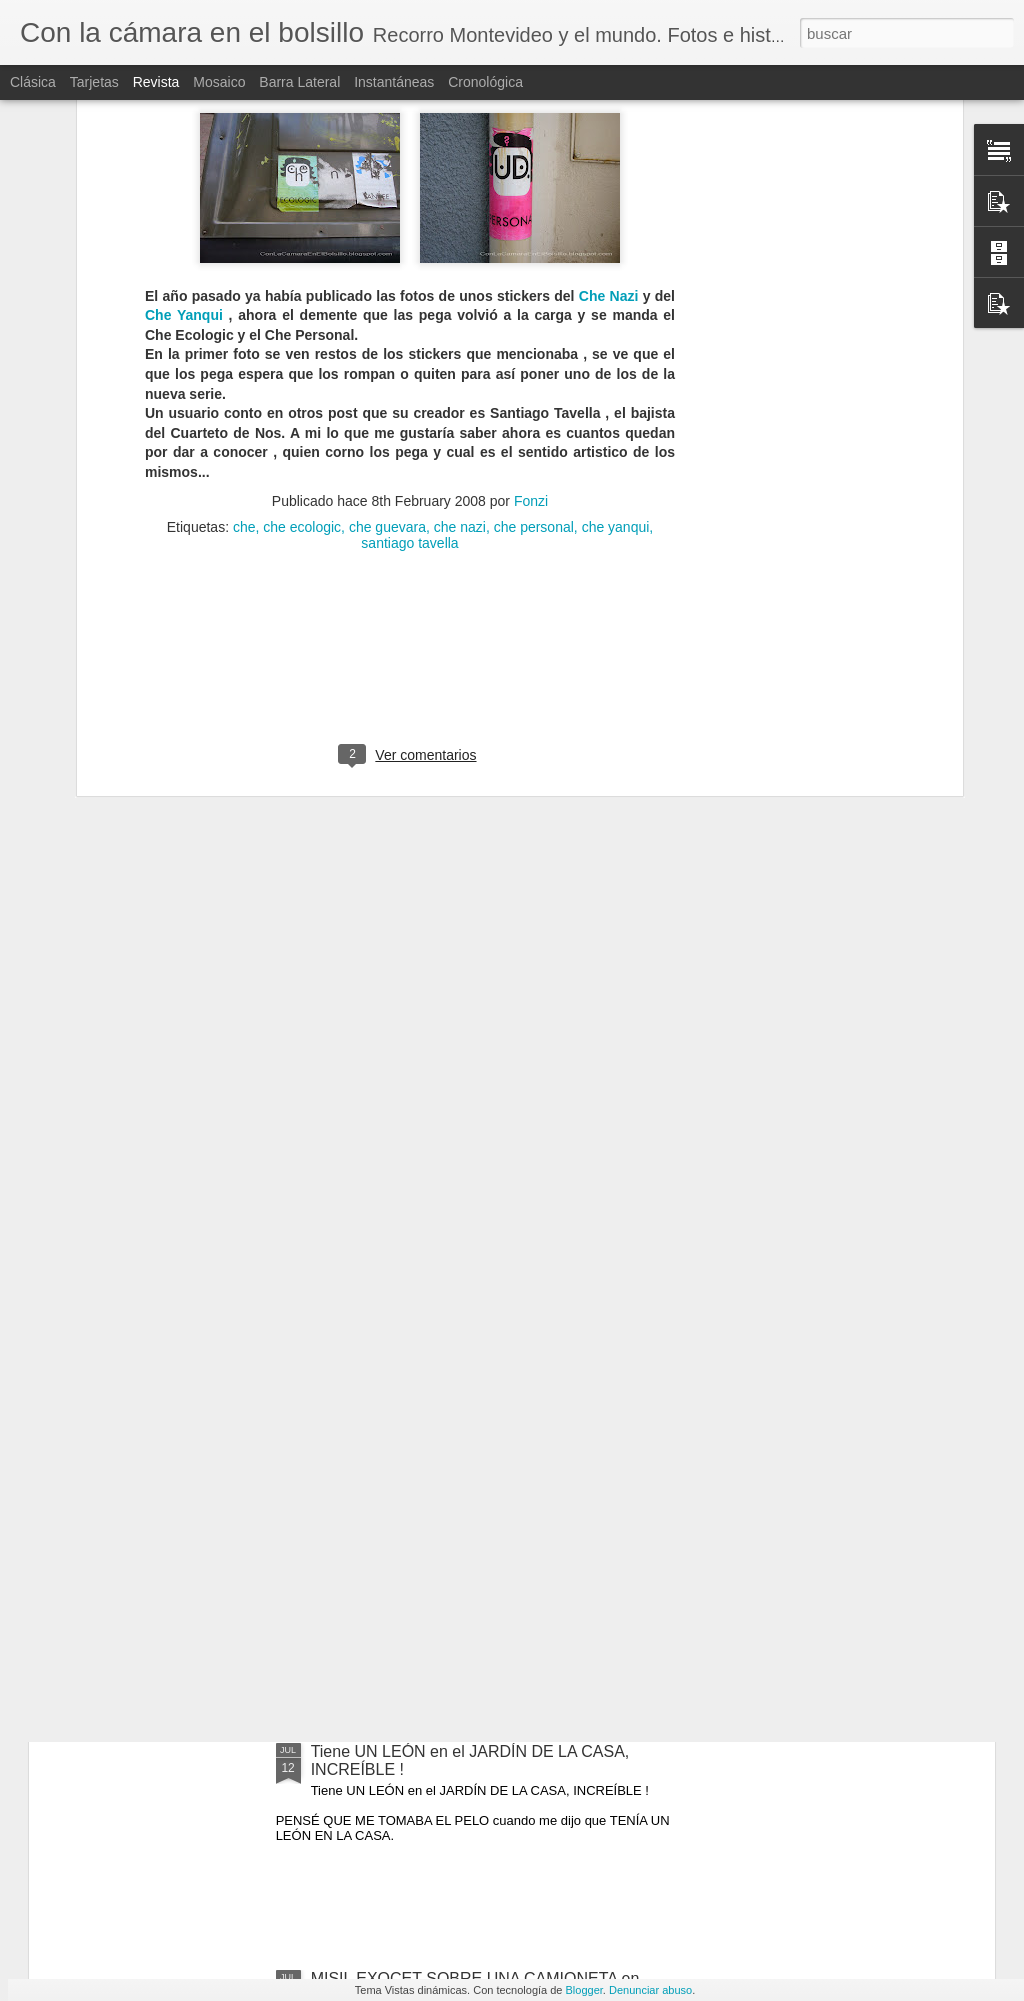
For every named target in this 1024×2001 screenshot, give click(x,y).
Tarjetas (94, 82)
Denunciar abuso (650, 1990)
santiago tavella (409, 279)
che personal (534, 263)
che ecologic (302, 263)
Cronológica (485, 82)
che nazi (460, 263)
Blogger (584, 1990)
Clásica (33, 82)
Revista (156, 82)
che (244, 263)
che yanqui (616, 263)
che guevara (387, 263)
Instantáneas (394, 82)
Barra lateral (299, 82)
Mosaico (219, 82)
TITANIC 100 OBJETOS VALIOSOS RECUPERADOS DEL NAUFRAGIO (440, 1306)
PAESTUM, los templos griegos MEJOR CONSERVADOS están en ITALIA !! (452, 1533)
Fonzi (531, 237)
